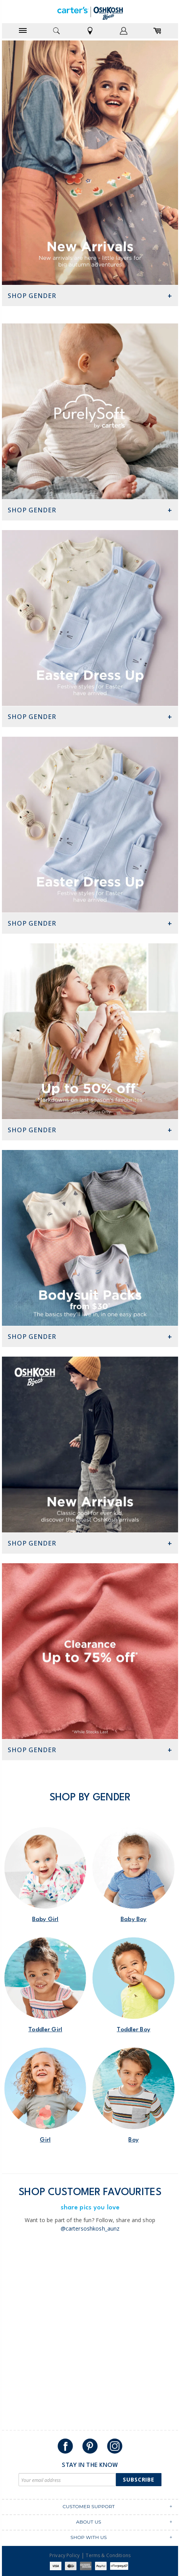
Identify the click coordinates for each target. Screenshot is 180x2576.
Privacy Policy (64, 2555)
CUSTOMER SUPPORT (89, 2506)
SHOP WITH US (88, 2537)
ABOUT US (88, 2522)
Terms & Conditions (108, 2555)
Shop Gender (32, 295)
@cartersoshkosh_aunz (90, 2228)
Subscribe (139, 2479)
